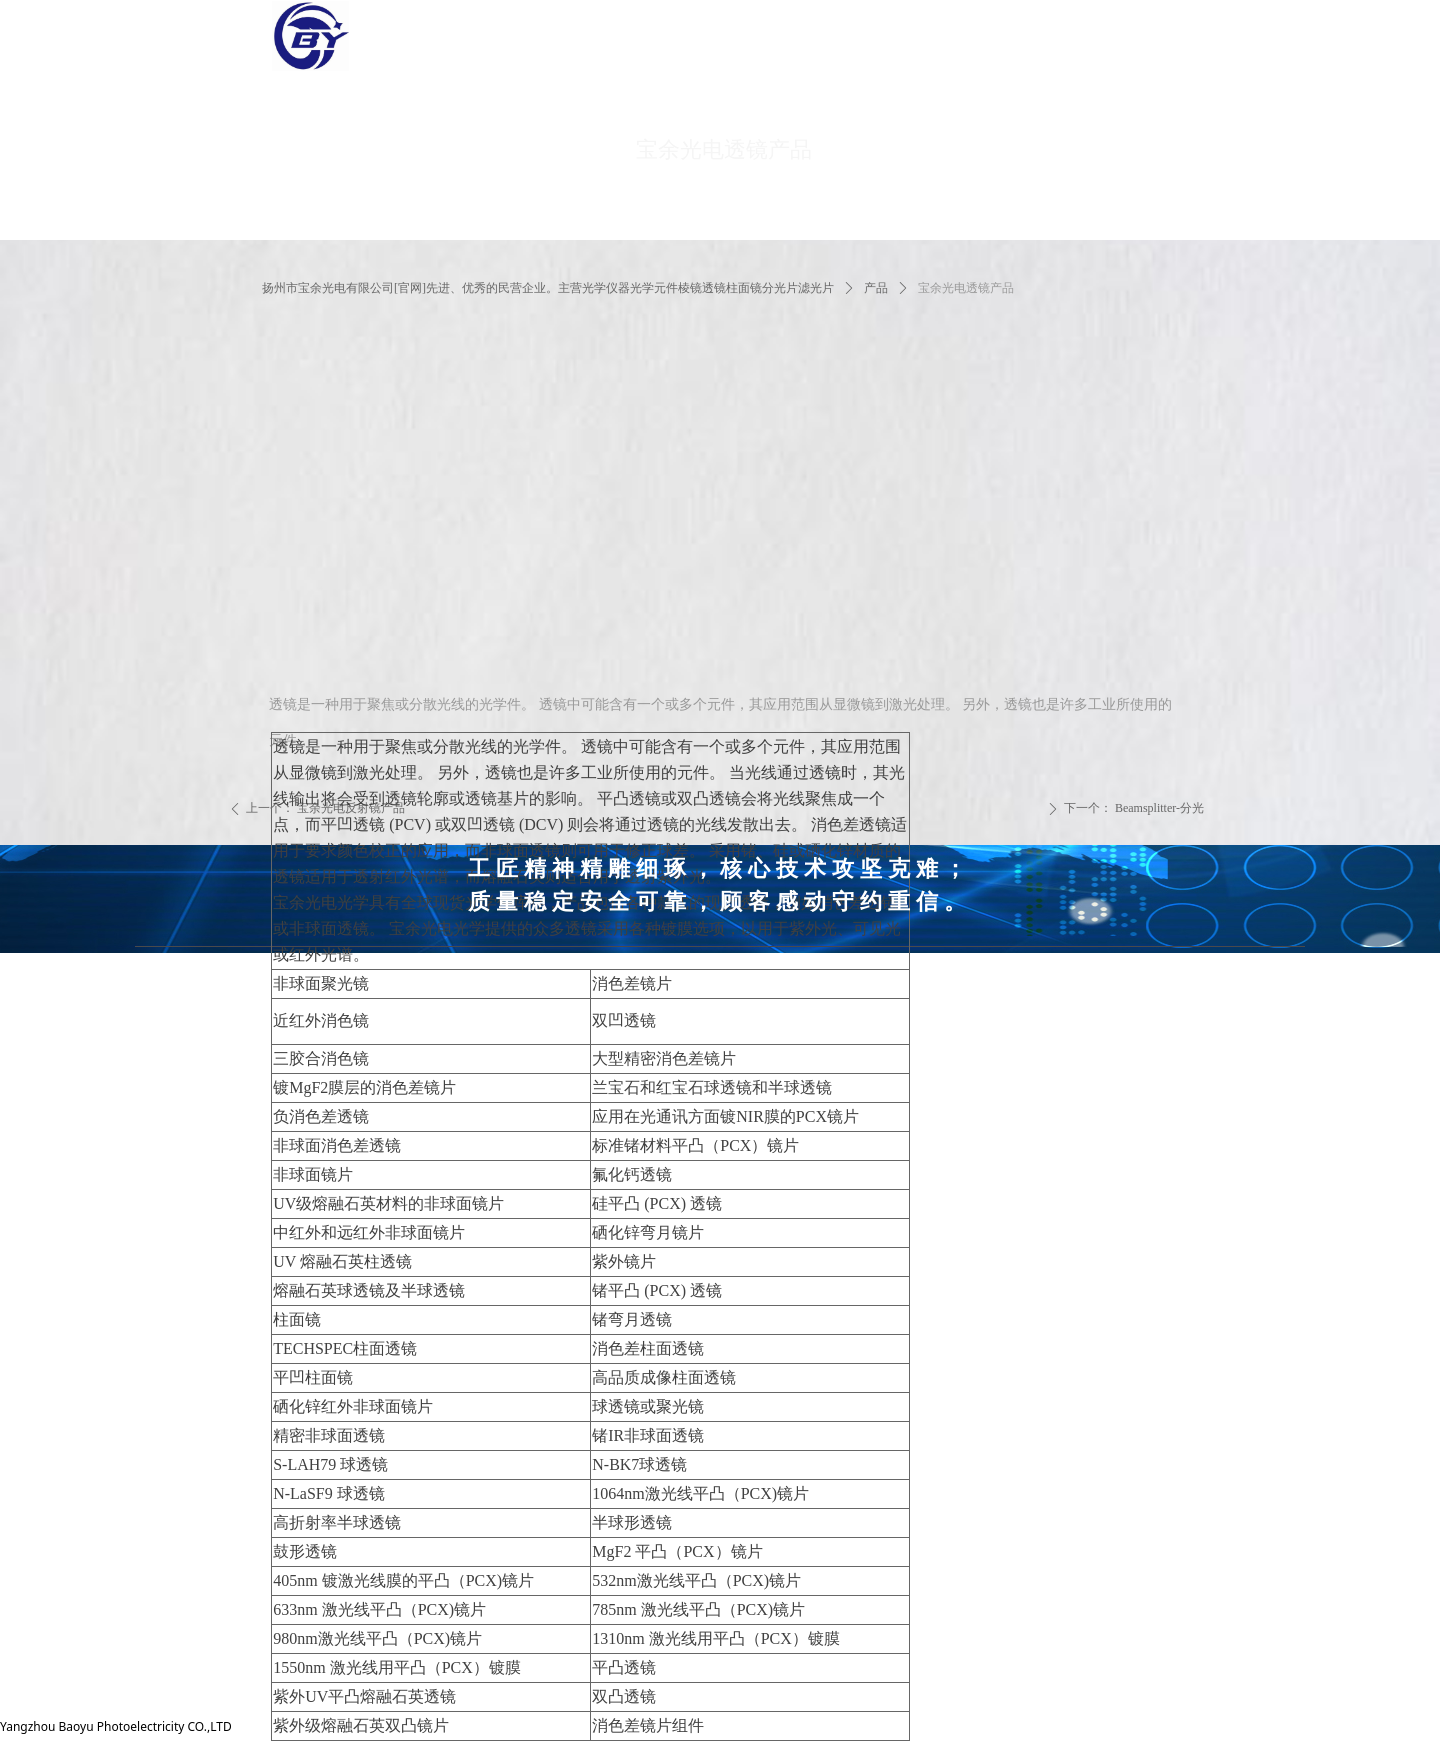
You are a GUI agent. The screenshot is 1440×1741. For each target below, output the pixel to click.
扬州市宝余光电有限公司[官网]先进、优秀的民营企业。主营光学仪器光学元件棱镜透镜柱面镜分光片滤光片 (548, 288)
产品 (876, 288)
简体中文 (1373, 18)
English (1367, 54)
